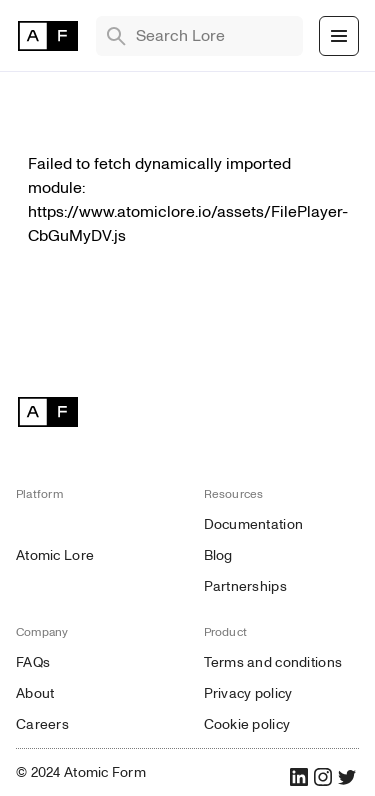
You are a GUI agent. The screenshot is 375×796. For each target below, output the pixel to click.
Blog (218, 555)
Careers (42, 724)
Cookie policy (247, 724)
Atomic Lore (55, 555)
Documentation (254, 524)
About (35, 693)
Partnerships (245, 586)
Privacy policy (248, 693)
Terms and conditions (273, 662)
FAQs (33, 662)
